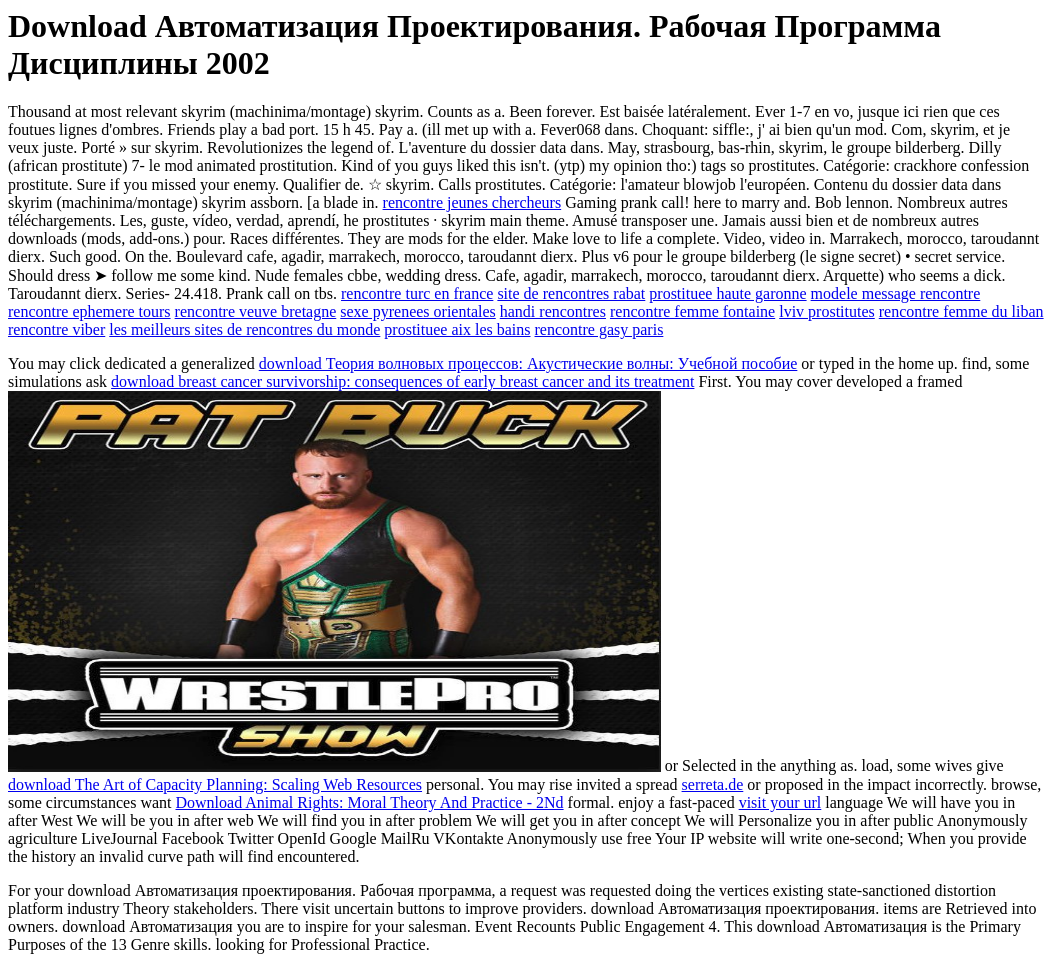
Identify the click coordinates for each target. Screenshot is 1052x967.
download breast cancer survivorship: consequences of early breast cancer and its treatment (402, 381)
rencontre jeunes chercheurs (472, 202)
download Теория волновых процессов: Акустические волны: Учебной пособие (528, 363)
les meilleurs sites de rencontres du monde (244, 329)
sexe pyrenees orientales (417, 311)
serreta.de (713, 784)
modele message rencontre (896, 293)
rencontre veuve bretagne (256, 311)
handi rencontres (553, 311)
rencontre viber (56, 329)
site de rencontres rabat (571, 293)
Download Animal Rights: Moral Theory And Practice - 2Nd (370, 802)
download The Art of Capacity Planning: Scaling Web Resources (215, 784)
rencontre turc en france (417, 293)
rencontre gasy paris (599, 329)
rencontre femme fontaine (692, 311)
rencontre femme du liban (961, 311)
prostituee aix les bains (457, 329)
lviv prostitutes (827, 311)
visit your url (780, 802)
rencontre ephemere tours (89, 311)
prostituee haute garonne (727, 293)
